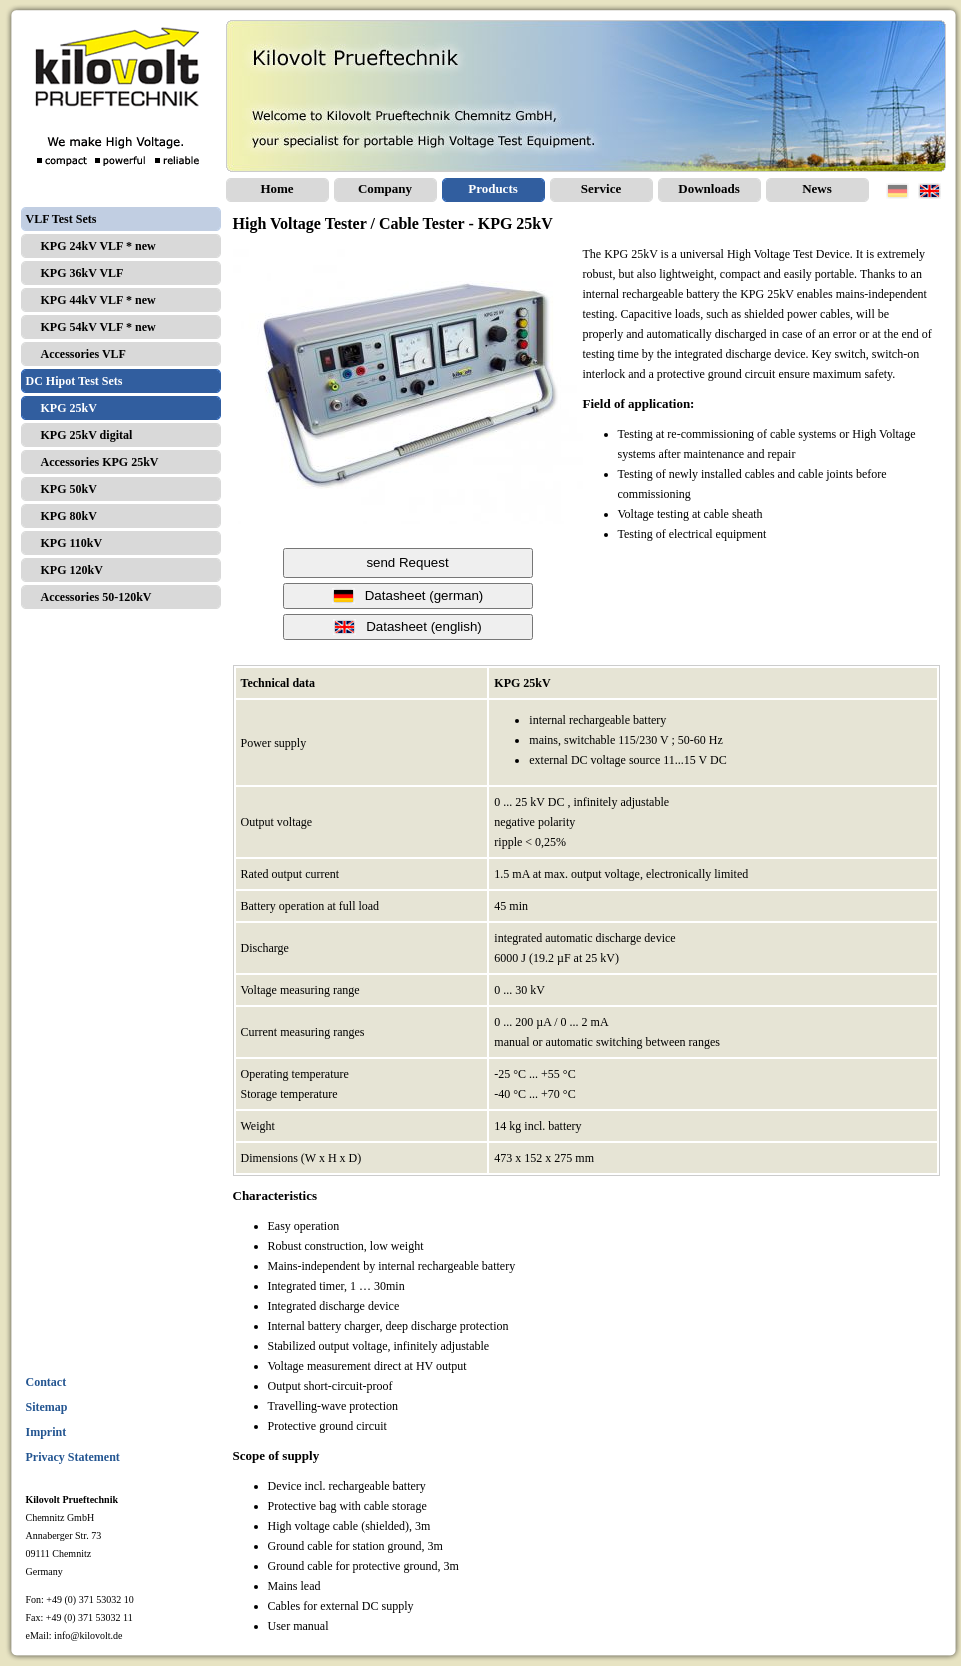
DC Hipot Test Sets (74, 381)
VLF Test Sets (61, 219)
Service (601, 188)
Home (276, 188)
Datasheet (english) (407, 627)
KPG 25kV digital (87, 435)
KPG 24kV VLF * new (98, 246)
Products (493, 188)
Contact (46, 1382)
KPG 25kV (69, 408)
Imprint (46, 1432)
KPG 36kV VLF (82, 273)
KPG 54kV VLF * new (98, 327)
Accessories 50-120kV (96, 597)
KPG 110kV (72, 543)
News (817, 188)
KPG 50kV (69, 489)
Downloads (708, 188)
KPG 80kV (69, 516)
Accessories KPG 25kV (100, 462)
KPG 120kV (72, 570)
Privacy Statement (73, 1457)
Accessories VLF (83, 354)
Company (385, 188)
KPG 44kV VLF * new (98, 300)
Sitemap (47, 1407)
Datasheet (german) (408, 596)
